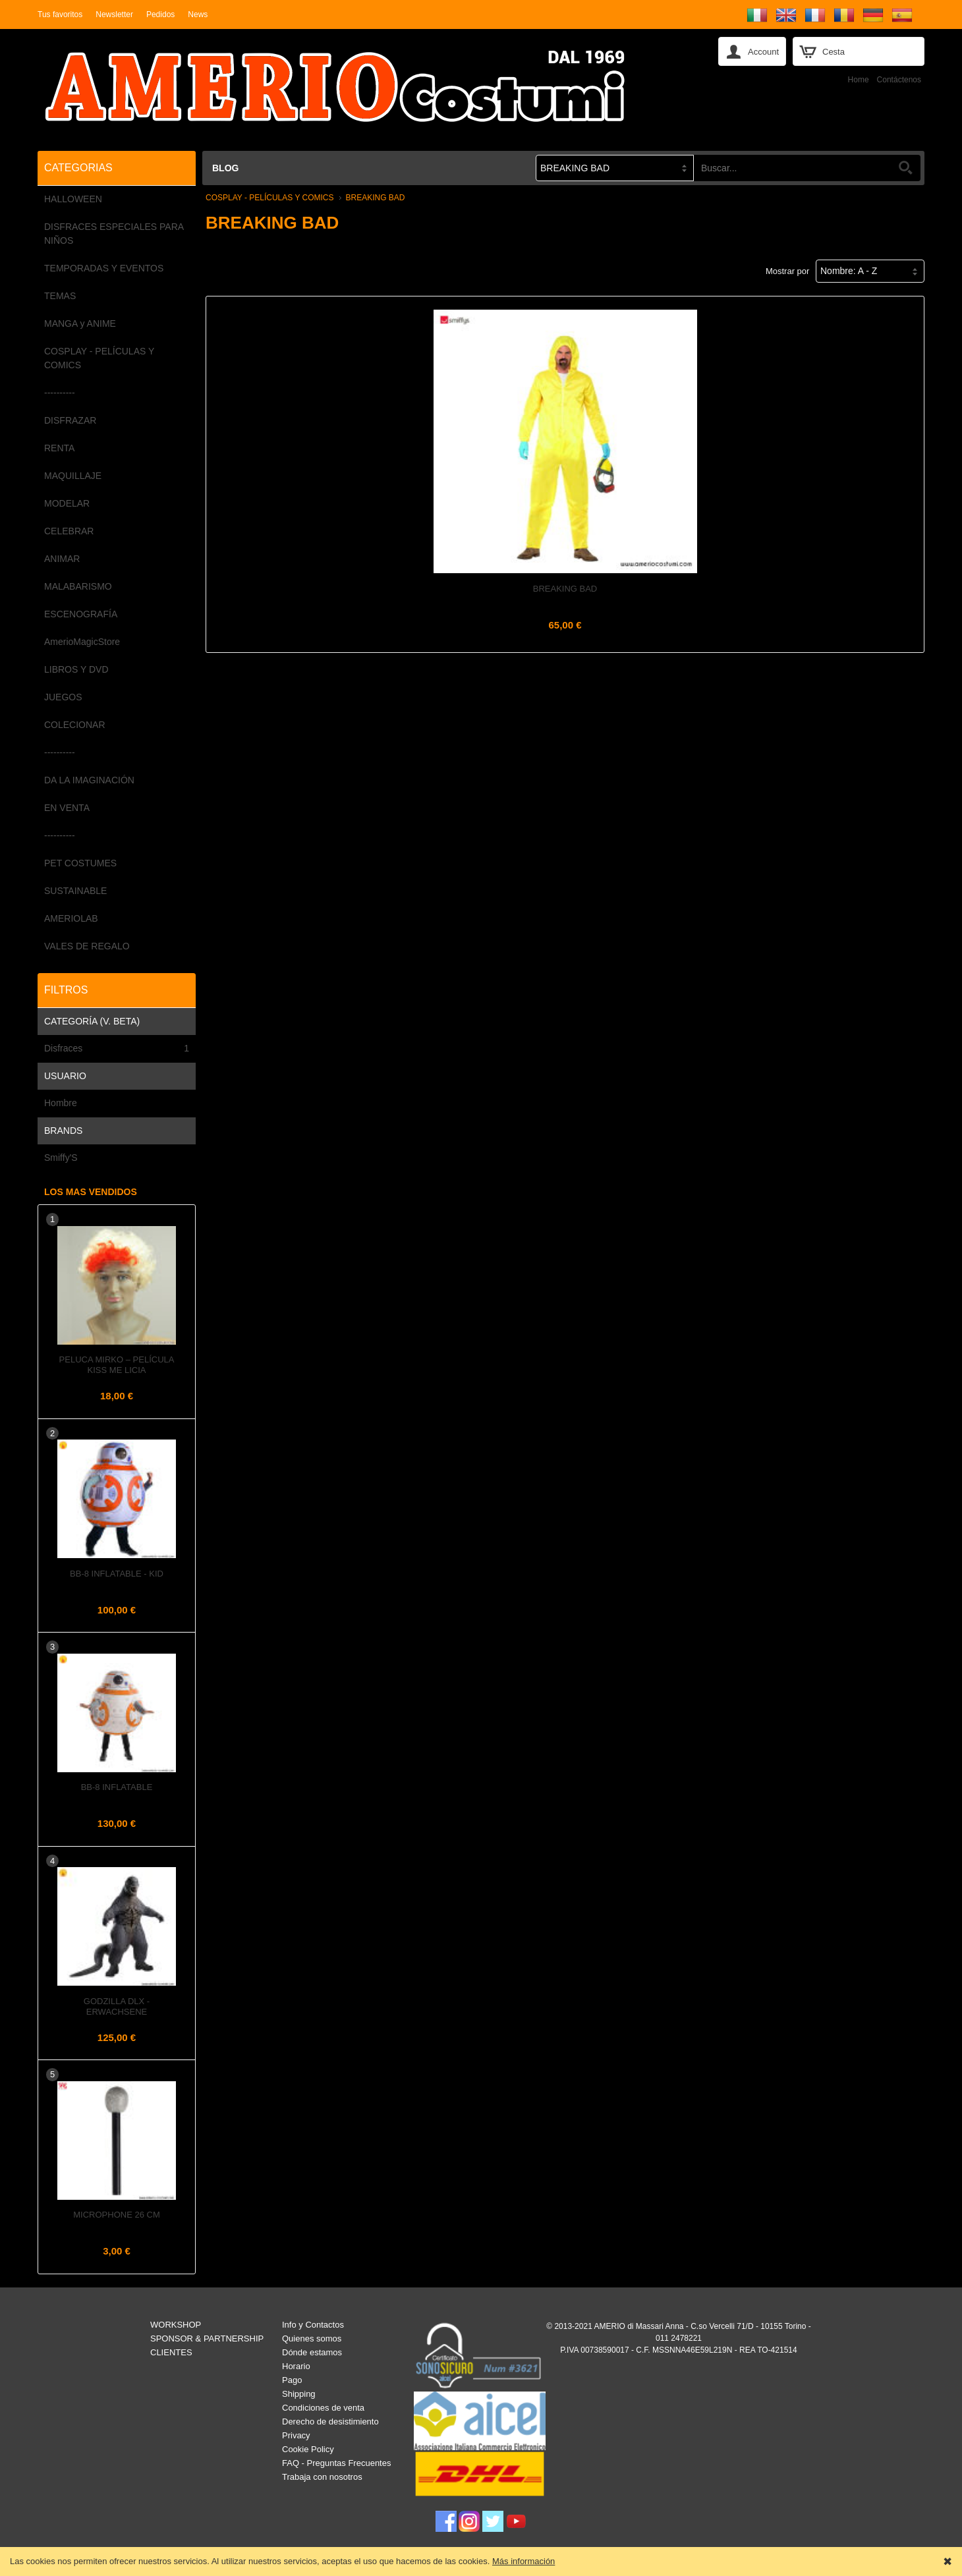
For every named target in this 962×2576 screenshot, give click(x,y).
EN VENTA (67, 807)
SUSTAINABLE (75, 890)
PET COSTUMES (80, 863)
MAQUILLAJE (72, 475)
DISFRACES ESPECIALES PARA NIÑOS (113, 233)
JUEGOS (63, 697)
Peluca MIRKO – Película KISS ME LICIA (117, 1365)
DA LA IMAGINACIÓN (89, 780)
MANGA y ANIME (80, 323)
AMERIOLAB (71, 918)
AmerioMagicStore (82, 641)
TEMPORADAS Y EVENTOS (103, 268)
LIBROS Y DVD (76, 669)
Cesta (833, 52)
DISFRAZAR (70, 420)
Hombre (60, 1103)
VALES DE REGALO (87, 946)
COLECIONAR (74, 724)
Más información (523, 2561)
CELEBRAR (69, 531)
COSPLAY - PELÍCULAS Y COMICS (99, 358)
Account (763, 52)
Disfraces (116, 1048)
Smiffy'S (61, 1157)
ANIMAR (62, 558)
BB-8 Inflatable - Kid (116, 1574)
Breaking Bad (565, 589)
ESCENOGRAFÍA (80, 614)
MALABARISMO (78, 586)
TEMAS (60, 296)
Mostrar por (787, 271)
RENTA (59, 448)
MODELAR (67, 503)
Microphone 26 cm (116, 2215)
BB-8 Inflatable (117, 1787)
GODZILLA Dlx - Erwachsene (117, 2006)
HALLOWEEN (73, 199)
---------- (59, 392)
